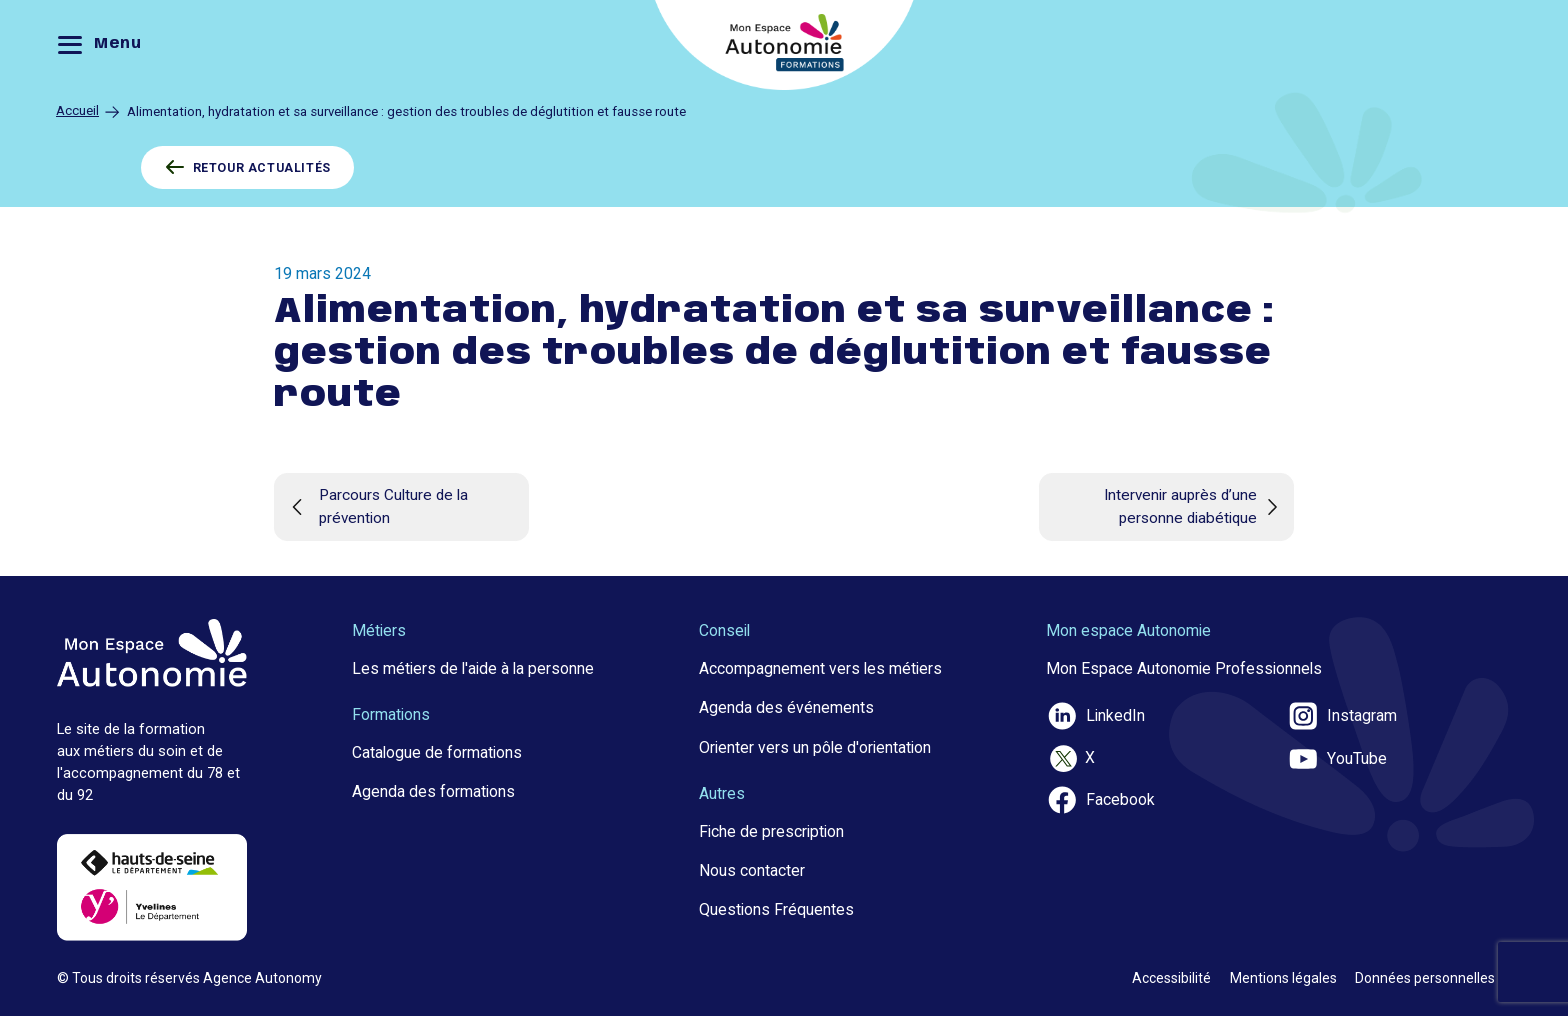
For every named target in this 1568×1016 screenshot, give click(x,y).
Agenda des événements (786, 707)
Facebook (1100, 800)
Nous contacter (752, 870)
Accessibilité (1171, 978)
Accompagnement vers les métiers (820, 668)
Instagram (1342, 716)
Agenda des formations (433, 791)
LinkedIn (1095, 716)
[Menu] (105, 45)
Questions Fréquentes (776, 909)
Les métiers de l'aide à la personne (473, 668)
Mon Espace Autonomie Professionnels (1184, 668)
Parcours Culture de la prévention (375, 506)
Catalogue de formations (437, 752)
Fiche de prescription (771, 831)
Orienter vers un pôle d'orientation (815, 747)
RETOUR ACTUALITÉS (248, 167)
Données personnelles (1425, 978)
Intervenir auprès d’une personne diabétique (1194, 506)
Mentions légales (1283, 978)
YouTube (1337, 759)
